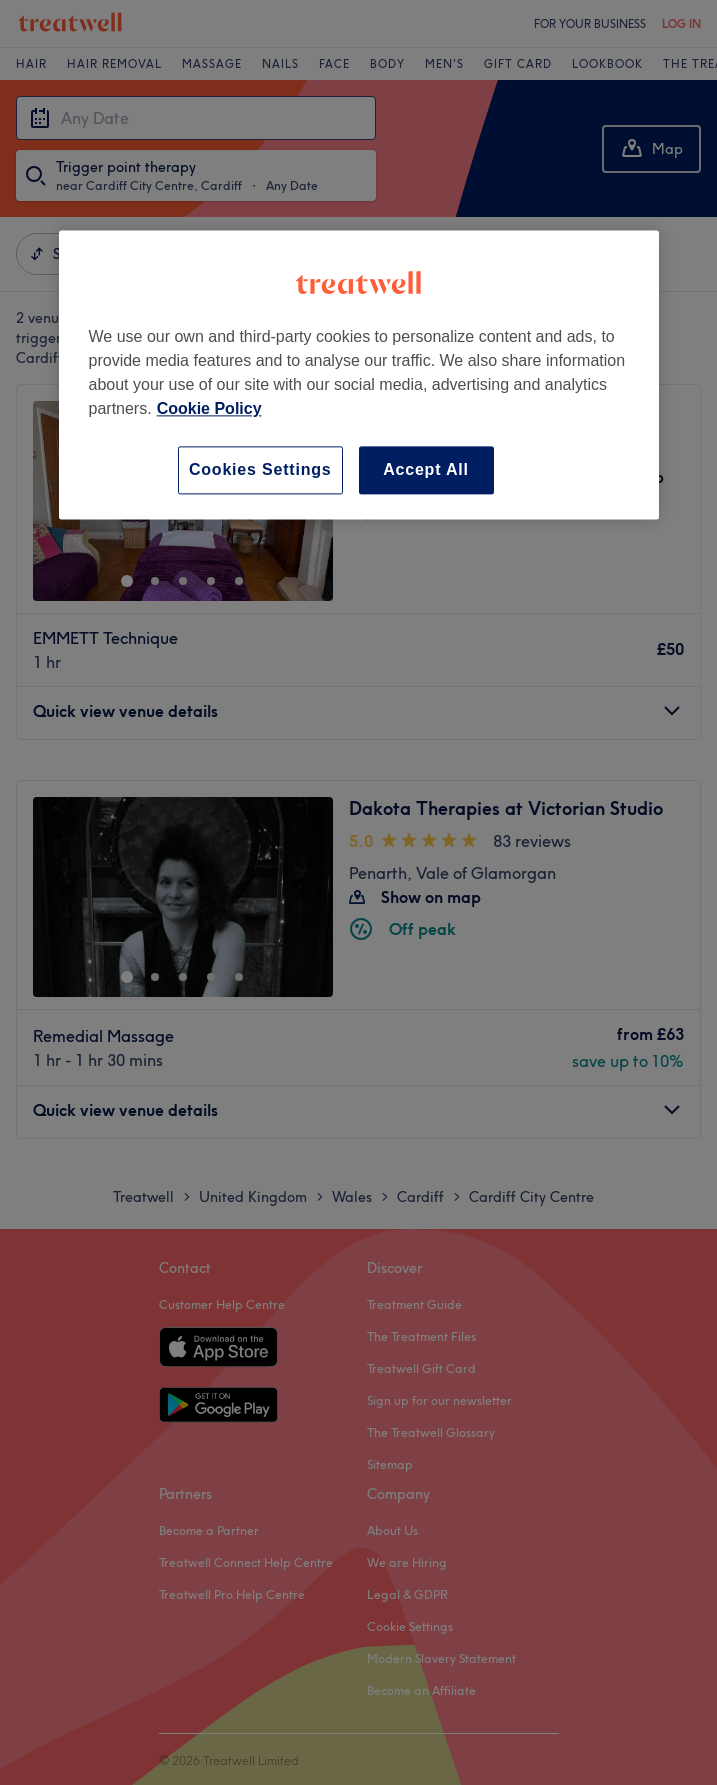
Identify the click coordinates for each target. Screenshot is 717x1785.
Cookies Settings (260, 469)
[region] (359, 374)
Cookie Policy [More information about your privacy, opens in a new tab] (209, 408)
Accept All (426, 469)
